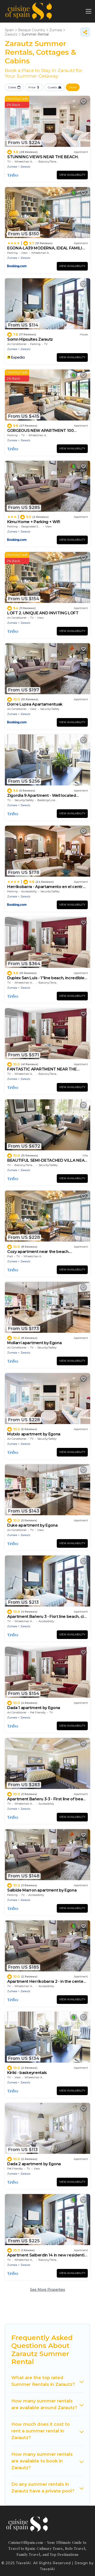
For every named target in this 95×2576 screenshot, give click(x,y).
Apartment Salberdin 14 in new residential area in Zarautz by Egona (47, 2257)
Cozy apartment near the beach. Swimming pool (38, 1253)
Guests (52, 87)
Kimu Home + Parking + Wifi (33, 522)
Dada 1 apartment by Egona (33, 1707)
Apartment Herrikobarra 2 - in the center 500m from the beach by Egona (46, 1983)
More (72, 87)
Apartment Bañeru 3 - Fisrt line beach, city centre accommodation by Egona (47, 1618)
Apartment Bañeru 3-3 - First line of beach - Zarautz (47, 1801)
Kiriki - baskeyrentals (27, 2072)
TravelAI (47, 2569)
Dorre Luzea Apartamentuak (35, 704)
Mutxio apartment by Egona (33, 1434)
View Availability (72, 174)
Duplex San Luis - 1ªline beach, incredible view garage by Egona (45, 980)
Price (31, 87)
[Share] (85, 32)
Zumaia (12, 166)
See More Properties (47, 2289)
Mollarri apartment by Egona (34, 1343)
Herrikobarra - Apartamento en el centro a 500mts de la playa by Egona (46, 888)
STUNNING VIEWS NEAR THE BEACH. (43, 157)
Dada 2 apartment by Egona (34, 2164)
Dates (12, 87)
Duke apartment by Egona (32, 1525)
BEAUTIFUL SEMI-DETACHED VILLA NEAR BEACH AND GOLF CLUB (47, 1162)
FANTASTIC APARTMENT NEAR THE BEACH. (42, 1071)
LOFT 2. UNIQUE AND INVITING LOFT (43, 613)
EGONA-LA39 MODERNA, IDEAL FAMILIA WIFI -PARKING (46, 250)
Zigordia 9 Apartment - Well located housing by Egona (41, 797)
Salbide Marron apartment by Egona (41, 1890)
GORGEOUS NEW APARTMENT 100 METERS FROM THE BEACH (40, 432)
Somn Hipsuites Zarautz (30, 339)
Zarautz (25, 166)
